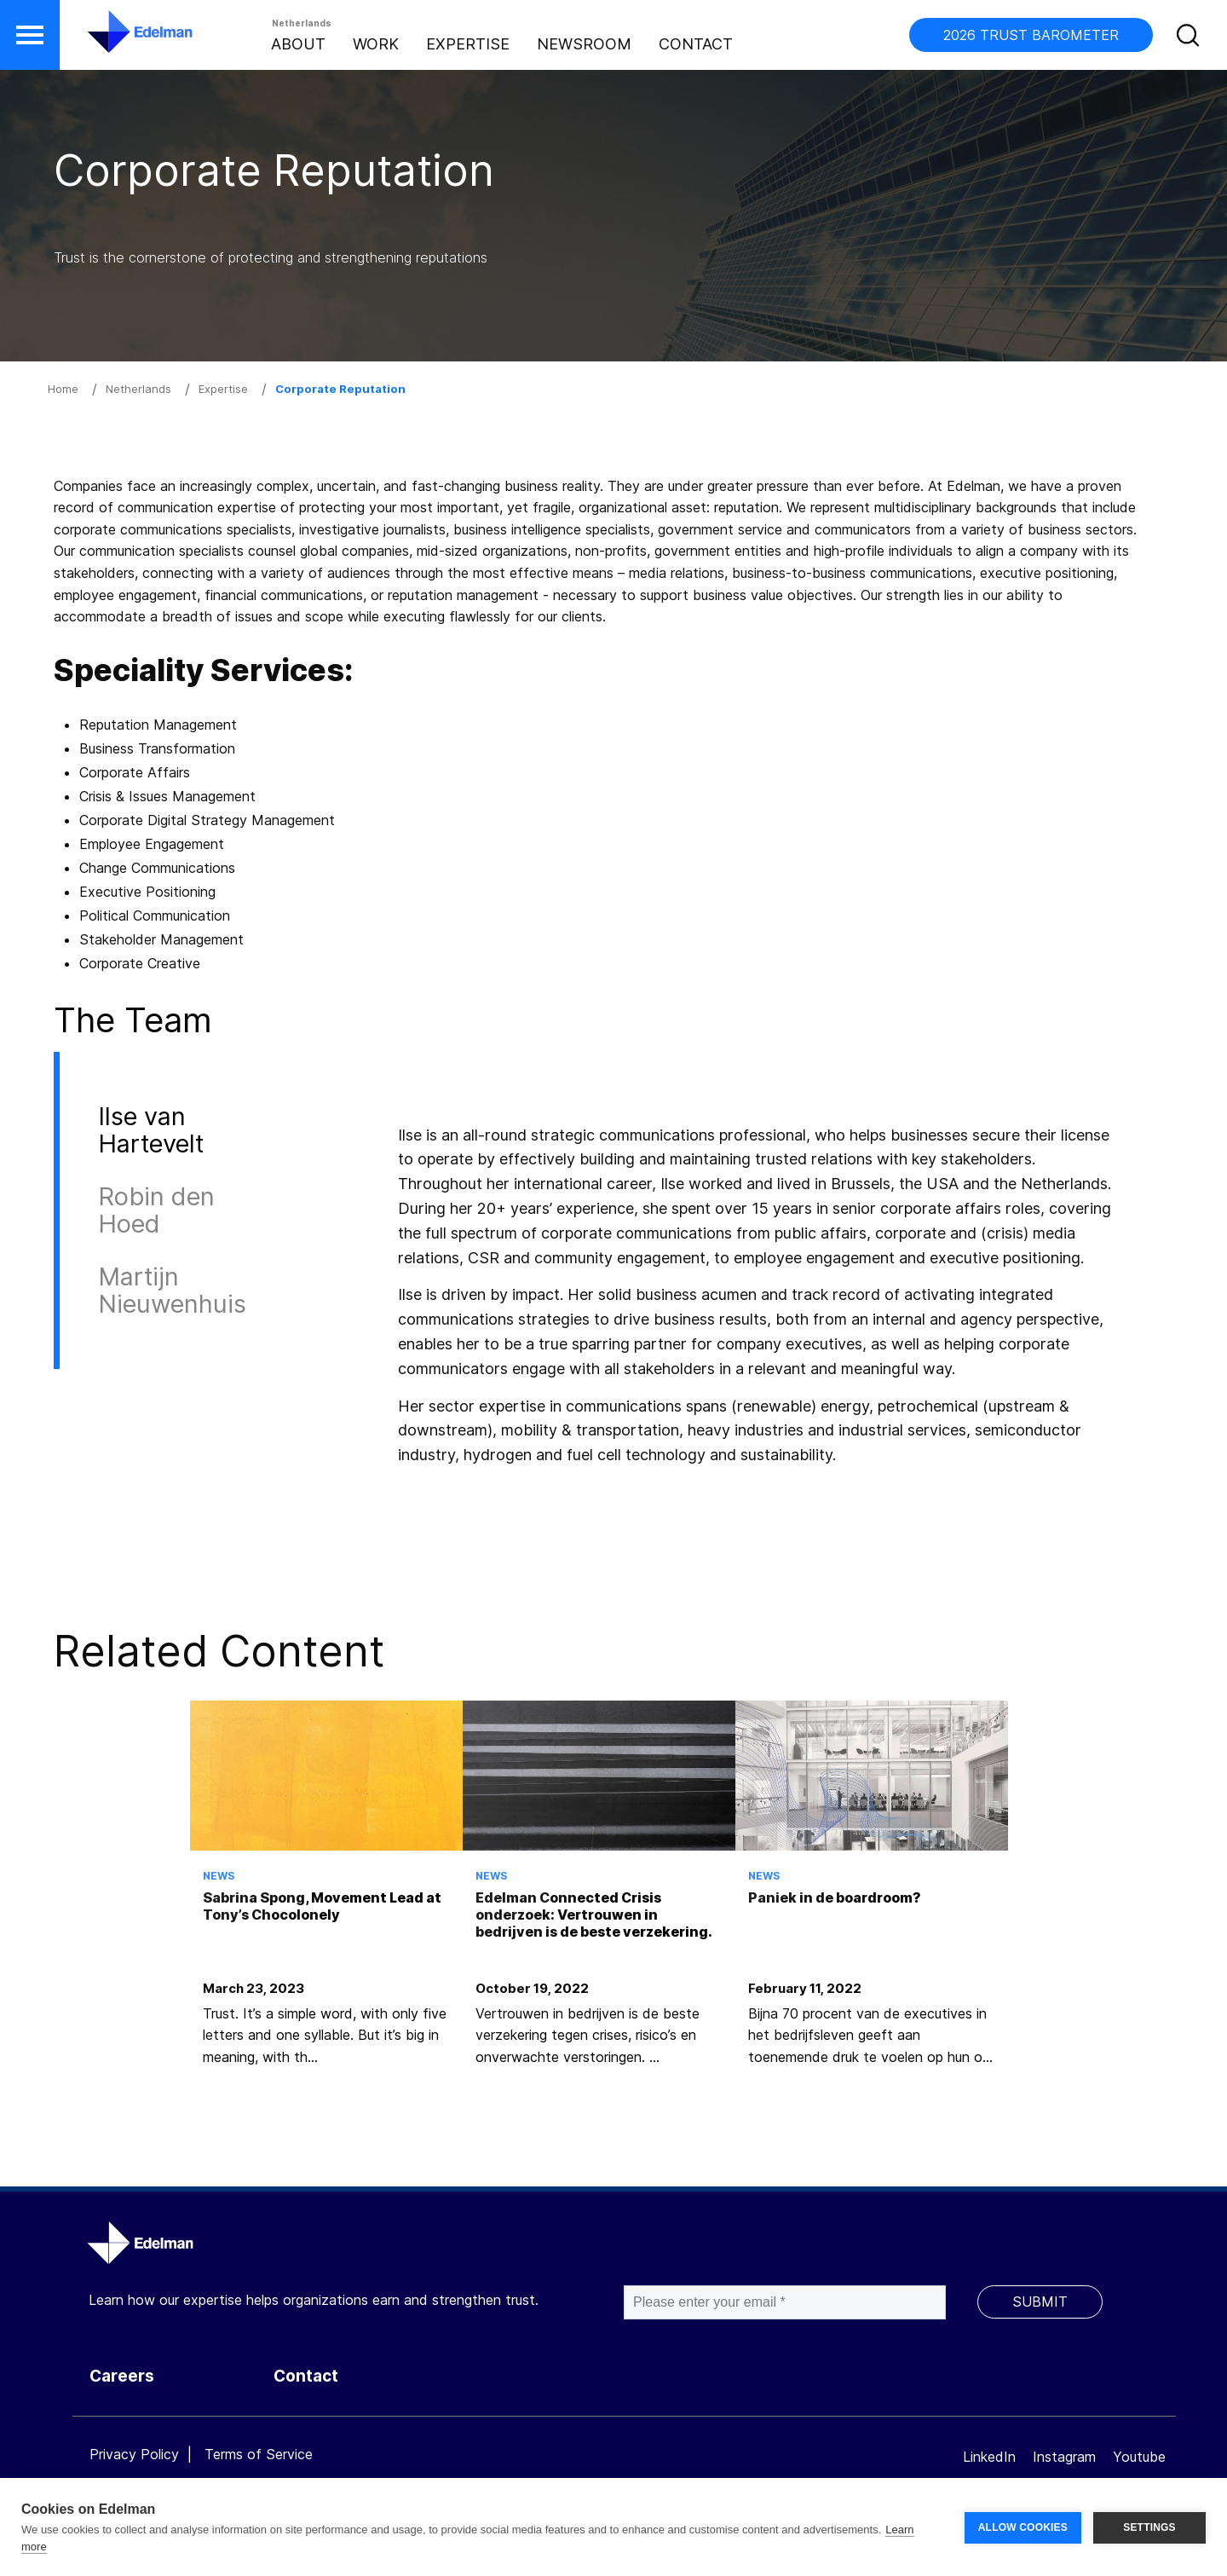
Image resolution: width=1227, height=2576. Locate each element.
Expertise (468, 44)
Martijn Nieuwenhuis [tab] (172, 1290)
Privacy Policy (134, 2454)
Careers (121, 2376)
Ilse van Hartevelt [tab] (151, 1129)
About (298, 44)
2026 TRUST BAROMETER (1031, 34)
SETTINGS (1149, 2527)
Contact (696, 44)
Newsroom (584, 44)
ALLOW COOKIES (1023, 2527)
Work (376, 44)
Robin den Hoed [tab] (156, 1210)
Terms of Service (258, 2454)
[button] (30, 35)
